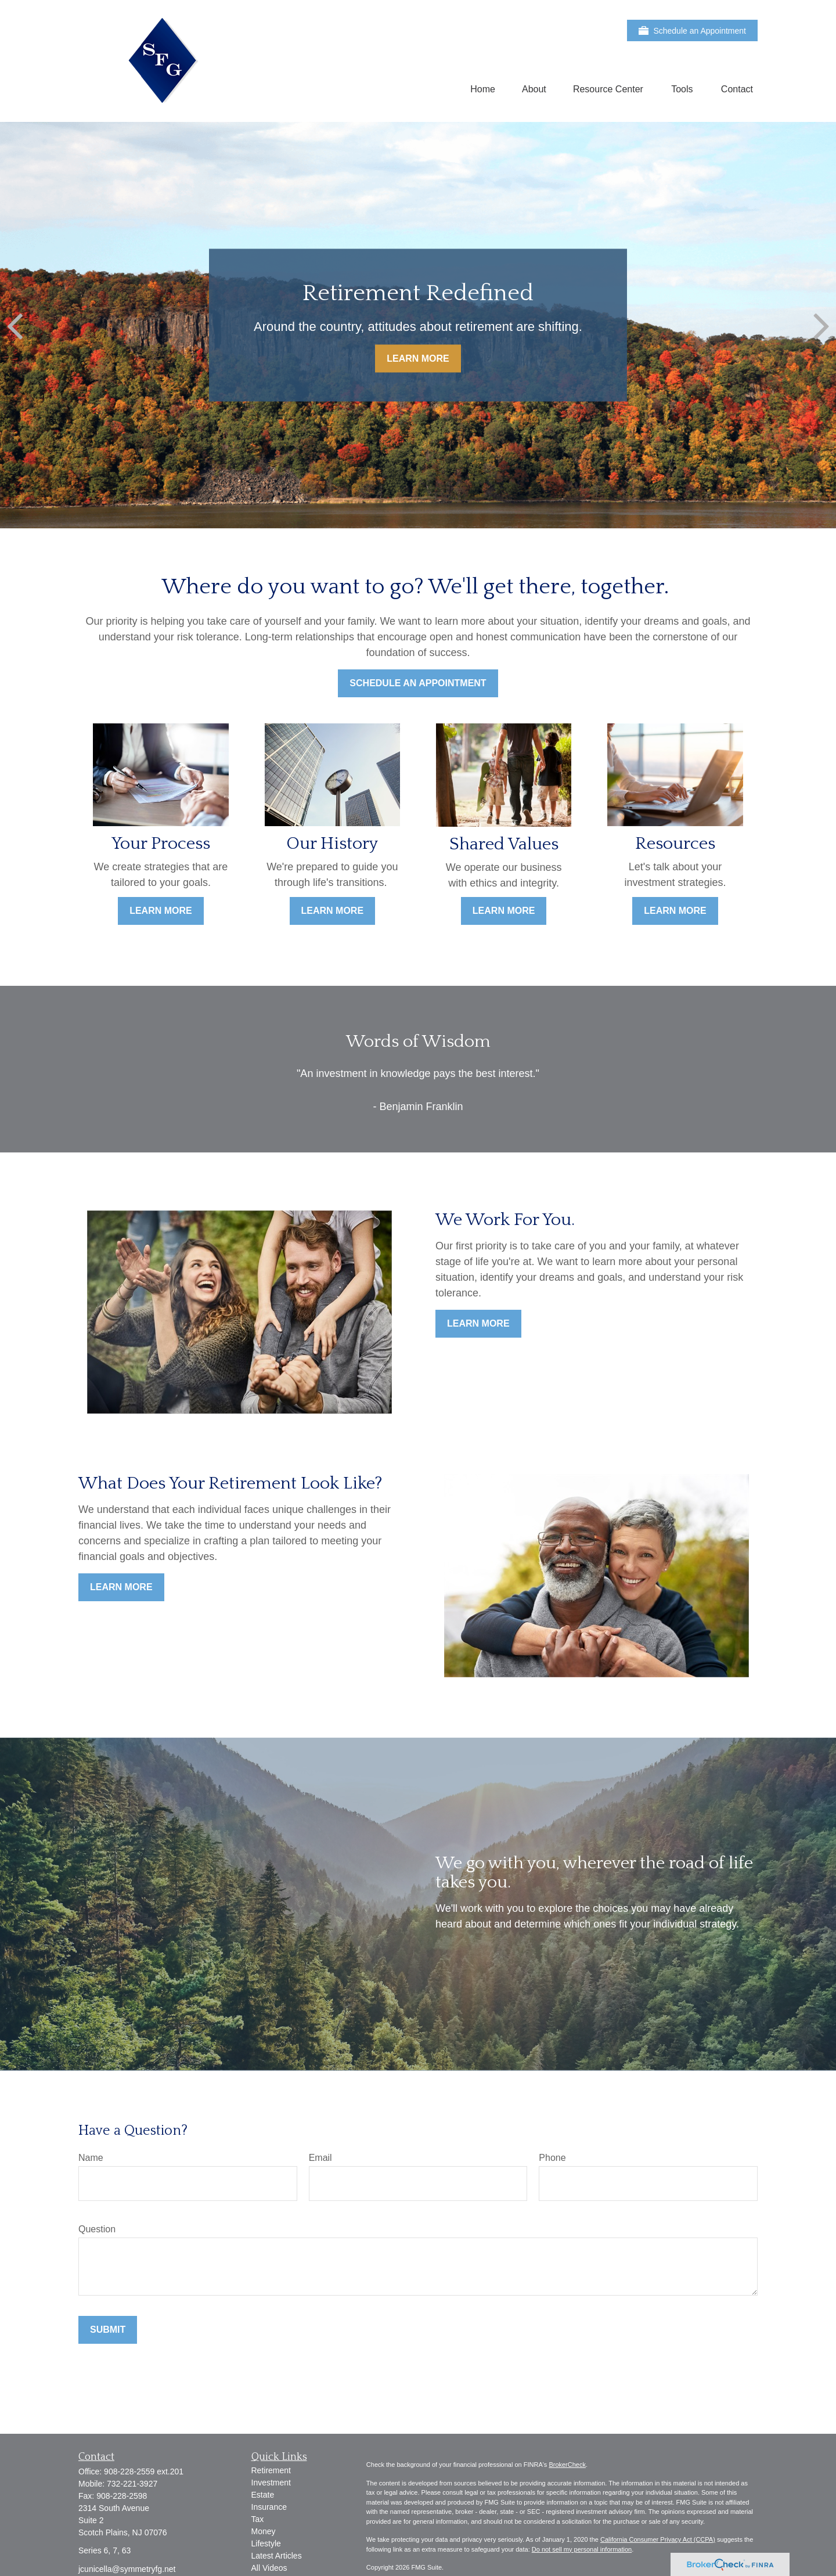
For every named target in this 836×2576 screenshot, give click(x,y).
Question (97, 2229)
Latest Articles (276, 2555)
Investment (271, 2482)
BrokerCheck (567, 2464)
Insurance (269, 2507)
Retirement (271, 2470)
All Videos (269, 2568)
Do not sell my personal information (582, 2549)
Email (320, 2158)
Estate (263, 2494)
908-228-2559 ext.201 (143, 2471)
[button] (483, 89)
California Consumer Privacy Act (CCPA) (657, 2539)
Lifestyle (266, 2543)
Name (90, 2158)
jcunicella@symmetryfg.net (127, 2569)
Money (263, 2531)
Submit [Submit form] (107, 2329)
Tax (257, 2519)
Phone (552, 2158)
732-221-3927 (132, 2483)
